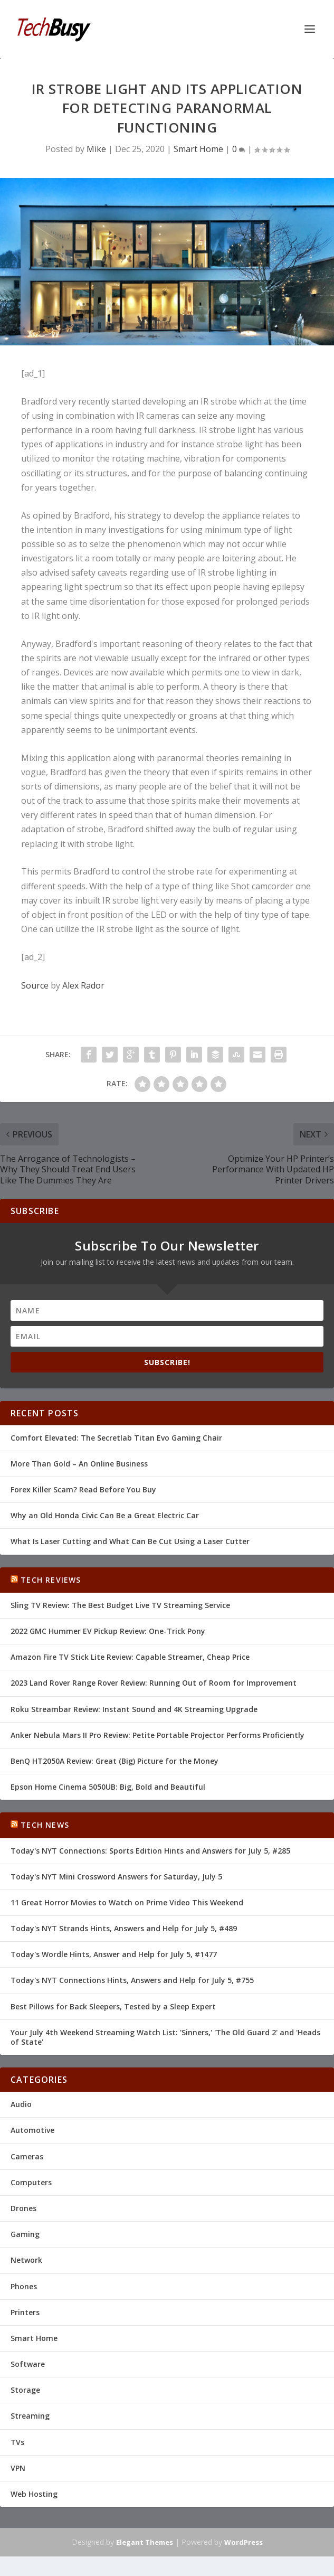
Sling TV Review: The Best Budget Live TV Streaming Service (120, 1605)
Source (35, 985)
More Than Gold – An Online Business (79, 1464)
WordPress (243, 2542)
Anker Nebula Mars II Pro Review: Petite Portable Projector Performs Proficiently (157, 1735)
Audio (21, 2104)
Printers (25, 2312)
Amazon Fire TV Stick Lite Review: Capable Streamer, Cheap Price (130, 1657)
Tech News (45, 1825)
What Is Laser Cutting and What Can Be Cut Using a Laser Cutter (130, 1541)
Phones (24, 2286)
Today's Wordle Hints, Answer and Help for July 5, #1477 (114, 1954)
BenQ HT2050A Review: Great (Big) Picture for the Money (114, 1761)
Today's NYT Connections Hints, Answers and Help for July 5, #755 (132, 1980)
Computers (31, 2182)
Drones (23, 2208)
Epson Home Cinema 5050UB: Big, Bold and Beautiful (108, 1787)
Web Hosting (34, 2494)
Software (28, 2364)
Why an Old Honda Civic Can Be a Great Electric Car (105, 1515)
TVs (17, 2442)
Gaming (25, 2234)
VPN (18, 2468)
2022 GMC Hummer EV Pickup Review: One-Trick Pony (108, 1631)
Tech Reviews (51, 1580)
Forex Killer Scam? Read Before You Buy (83, 1489)
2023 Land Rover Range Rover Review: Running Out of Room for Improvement (154, 1683)
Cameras (27, 2156)
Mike (96, 149)
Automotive (32, 2130)
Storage (25, 2390)
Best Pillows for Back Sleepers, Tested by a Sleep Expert (113, 2006)
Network (26, 2260)
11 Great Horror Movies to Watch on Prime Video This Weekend (127, 1902)
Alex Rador (83, 985)
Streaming (30, 2416)
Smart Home (198, 149)
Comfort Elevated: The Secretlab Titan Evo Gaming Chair (116, 1438)
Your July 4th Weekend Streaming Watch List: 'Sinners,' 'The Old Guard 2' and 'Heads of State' (165, 2037)
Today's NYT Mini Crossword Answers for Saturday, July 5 (116, 1877)
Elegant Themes (144, 2542)
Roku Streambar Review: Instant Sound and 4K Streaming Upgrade (134, 1709)
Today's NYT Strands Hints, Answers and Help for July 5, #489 (124, 1928)
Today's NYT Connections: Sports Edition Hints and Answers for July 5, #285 (150, 1851)
